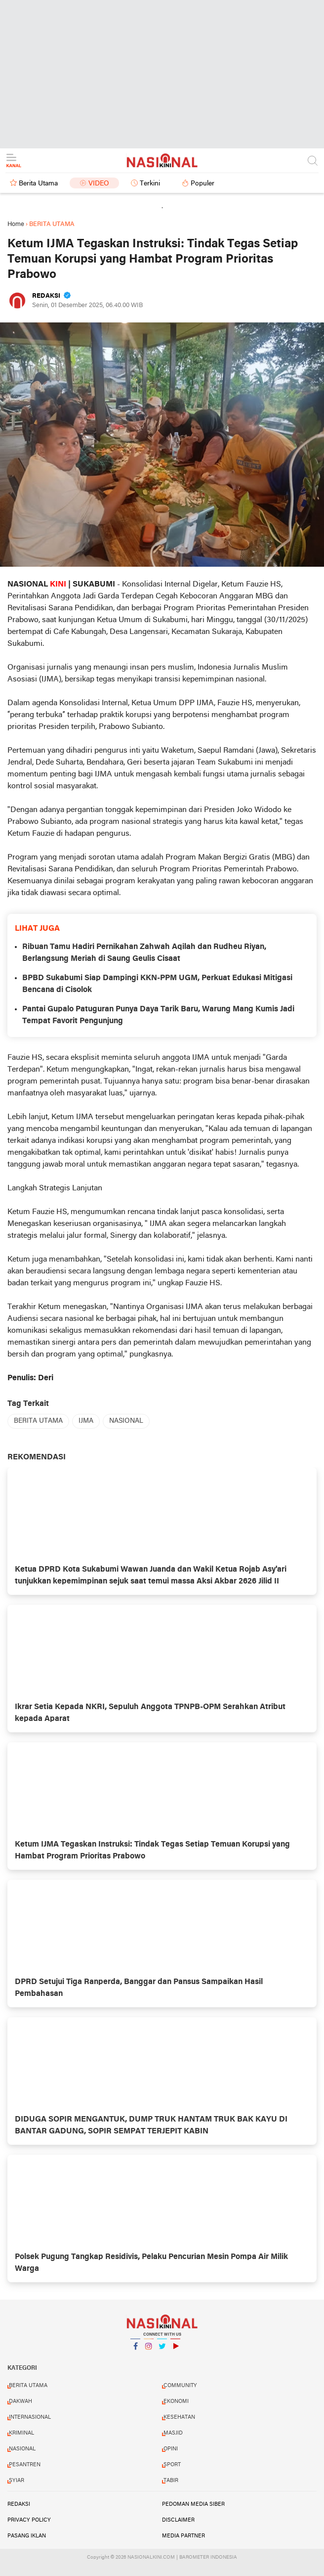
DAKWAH (20, 2401)
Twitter (162, 2350)
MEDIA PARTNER (183, 2536)
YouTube (175, 2350)
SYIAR (16, 2481)
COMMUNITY (180, 2386)
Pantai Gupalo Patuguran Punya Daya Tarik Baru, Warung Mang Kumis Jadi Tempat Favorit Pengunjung (158, 1015)
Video (98, 183)
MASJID (173, 2433)
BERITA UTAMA (38, 1421)
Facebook (135, 2350)
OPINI (170, 2449)
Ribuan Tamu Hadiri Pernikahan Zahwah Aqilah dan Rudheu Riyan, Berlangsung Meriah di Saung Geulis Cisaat (144, 953)
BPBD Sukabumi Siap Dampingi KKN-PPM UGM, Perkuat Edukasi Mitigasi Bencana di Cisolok (157, 984)
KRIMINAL (21, 2433)
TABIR (170, 2481)
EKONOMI (176, 2401)
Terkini (150, 183)
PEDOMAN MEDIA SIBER (193, 2504)
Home (15, 224)
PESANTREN (24, 2465)
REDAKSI (18, 2504)
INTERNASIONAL (30, 2417)
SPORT (172, 2465)
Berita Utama (38, 183)
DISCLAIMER (178, 2520)
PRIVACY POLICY (29, 2520)
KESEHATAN (179, 2417)
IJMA (86, 1421)
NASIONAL (126, 1421)
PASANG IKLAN (26, 2536)
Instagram (149, 2350)
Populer (202, 183)
